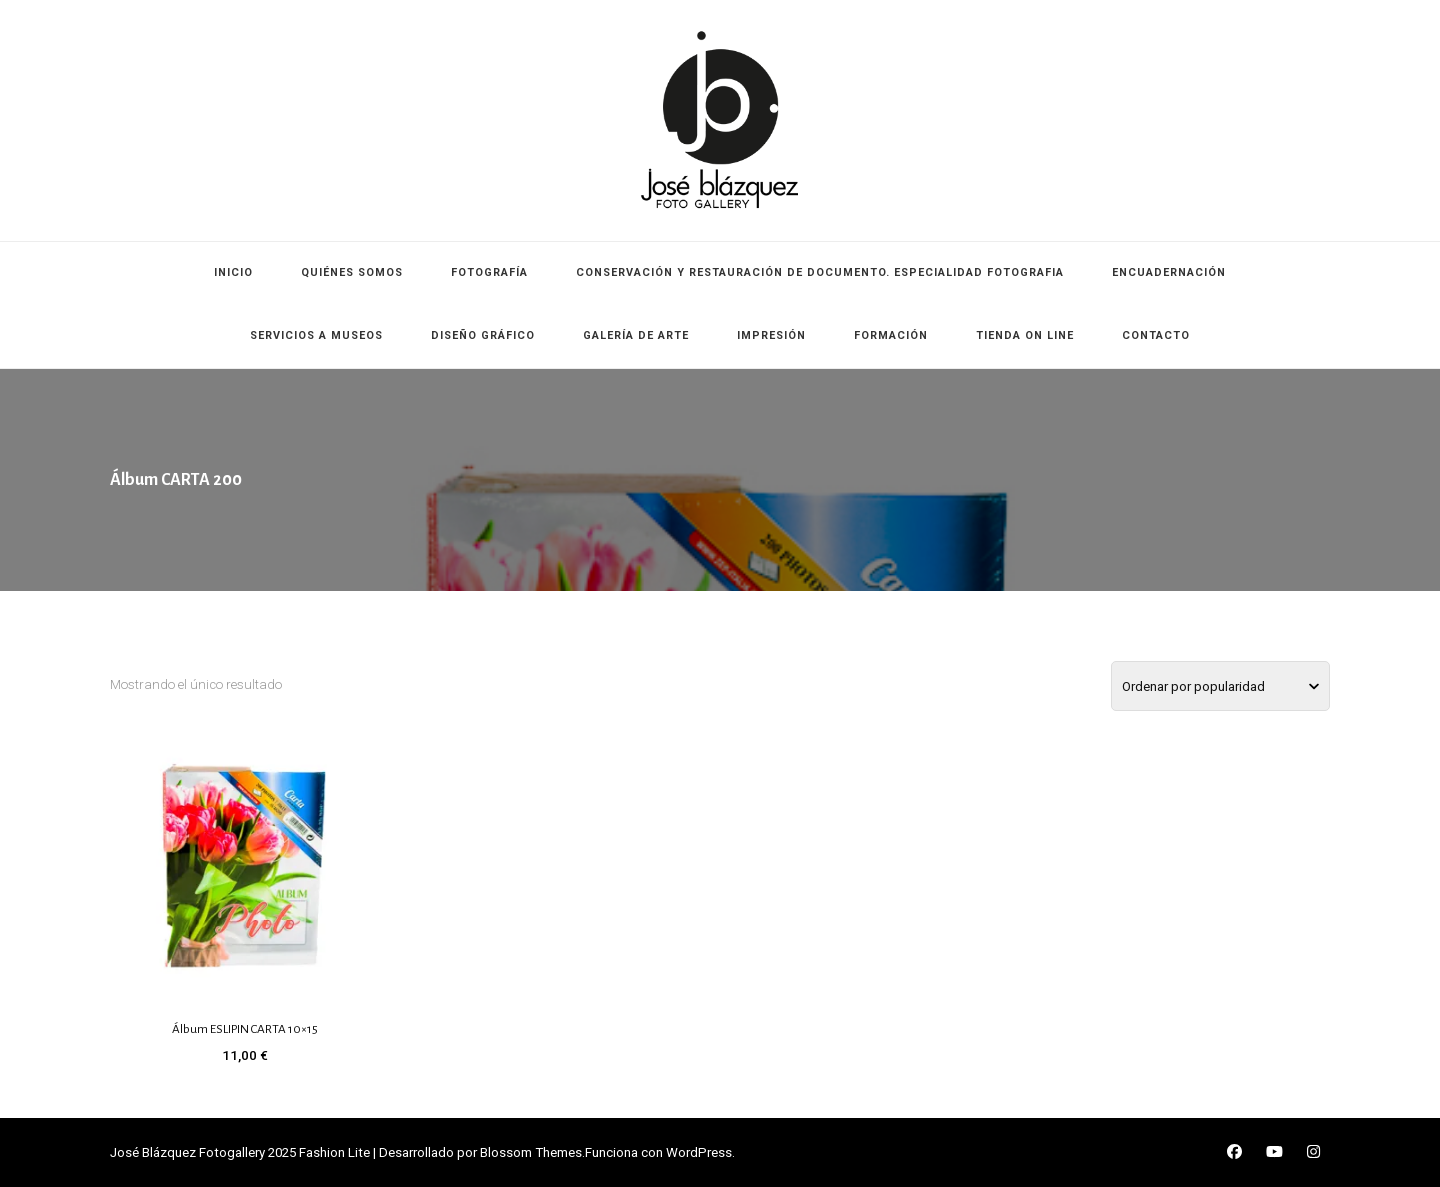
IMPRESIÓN (771, 335)
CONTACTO (1156, 335)
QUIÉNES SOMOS (352, 272)
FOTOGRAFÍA (489, 272)
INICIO (233, 272)
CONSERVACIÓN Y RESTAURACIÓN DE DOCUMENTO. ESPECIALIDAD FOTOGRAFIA (820, 272)
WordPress (699, 1152)
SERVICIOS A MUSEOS (316, 335)
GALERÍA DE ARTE (636, 335)
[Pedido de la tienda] (1220, 686)
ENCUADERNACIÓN (1169, 272)
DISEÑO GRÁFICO (483, 335)
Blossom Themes (531, 1152)
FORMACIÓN (891, 335)
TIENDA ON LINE (1025, 335)
